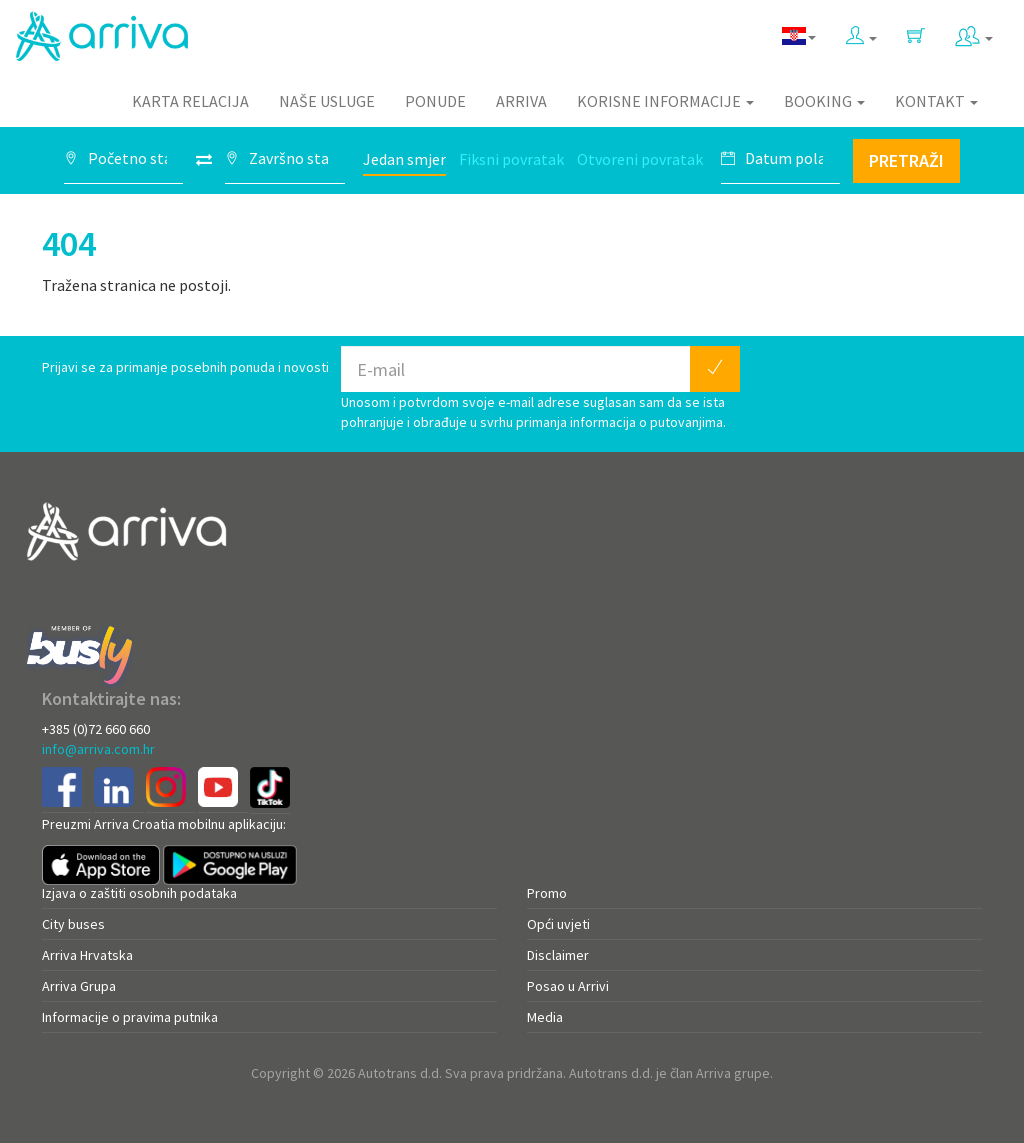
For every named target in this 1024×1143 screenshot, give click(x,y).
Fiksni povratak (511, 159)
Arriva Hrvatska (87, 955)
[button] (861, 31)
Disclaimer (558, 955)
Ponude (435, 101)
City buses (73, 924)
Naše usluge (327, 101)
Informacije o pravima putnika (130, 1017)
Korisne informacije (665, 101)
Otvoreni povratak (640, 159)
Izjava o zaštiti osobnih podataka (139, 893)
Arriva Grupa (79, 986)
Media (545, 1017)
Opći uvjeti (558, 924)
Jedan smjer (404, 159)
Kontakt (936, 101)
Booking (824, 101)
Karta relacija (190, 101)
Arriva (521, 101)
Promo (547, 893)
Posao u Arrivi (568, 986)
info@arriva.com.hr (98, 749)
